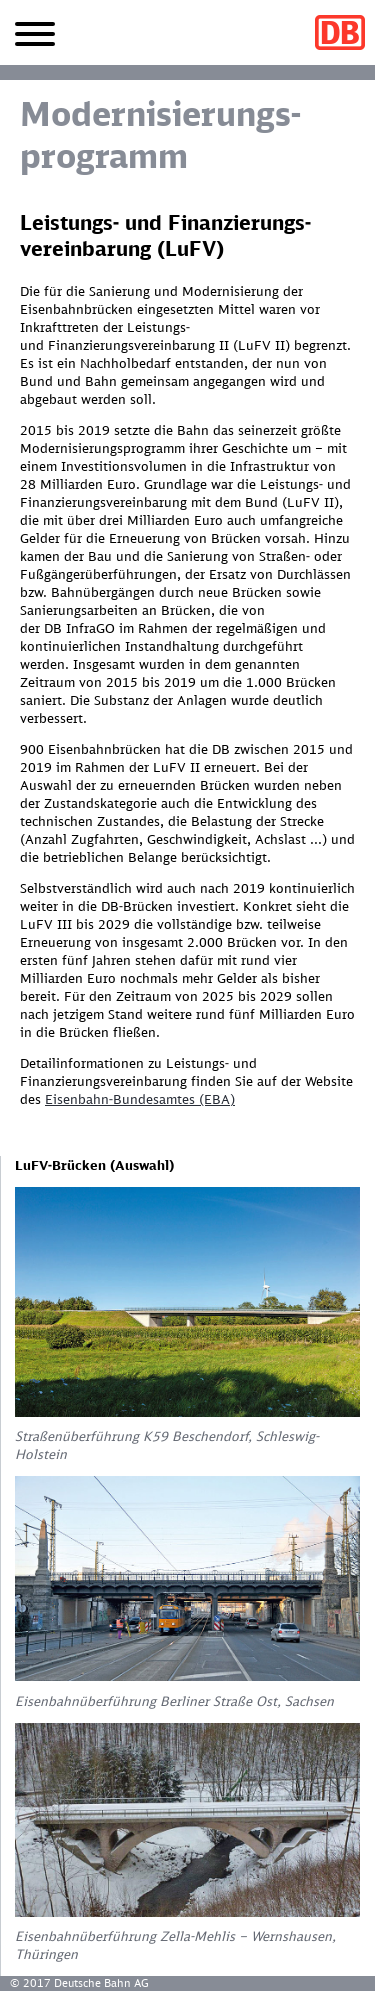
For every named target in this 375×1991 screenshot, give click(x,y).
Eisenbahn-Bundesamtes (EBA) (140, 1099)
